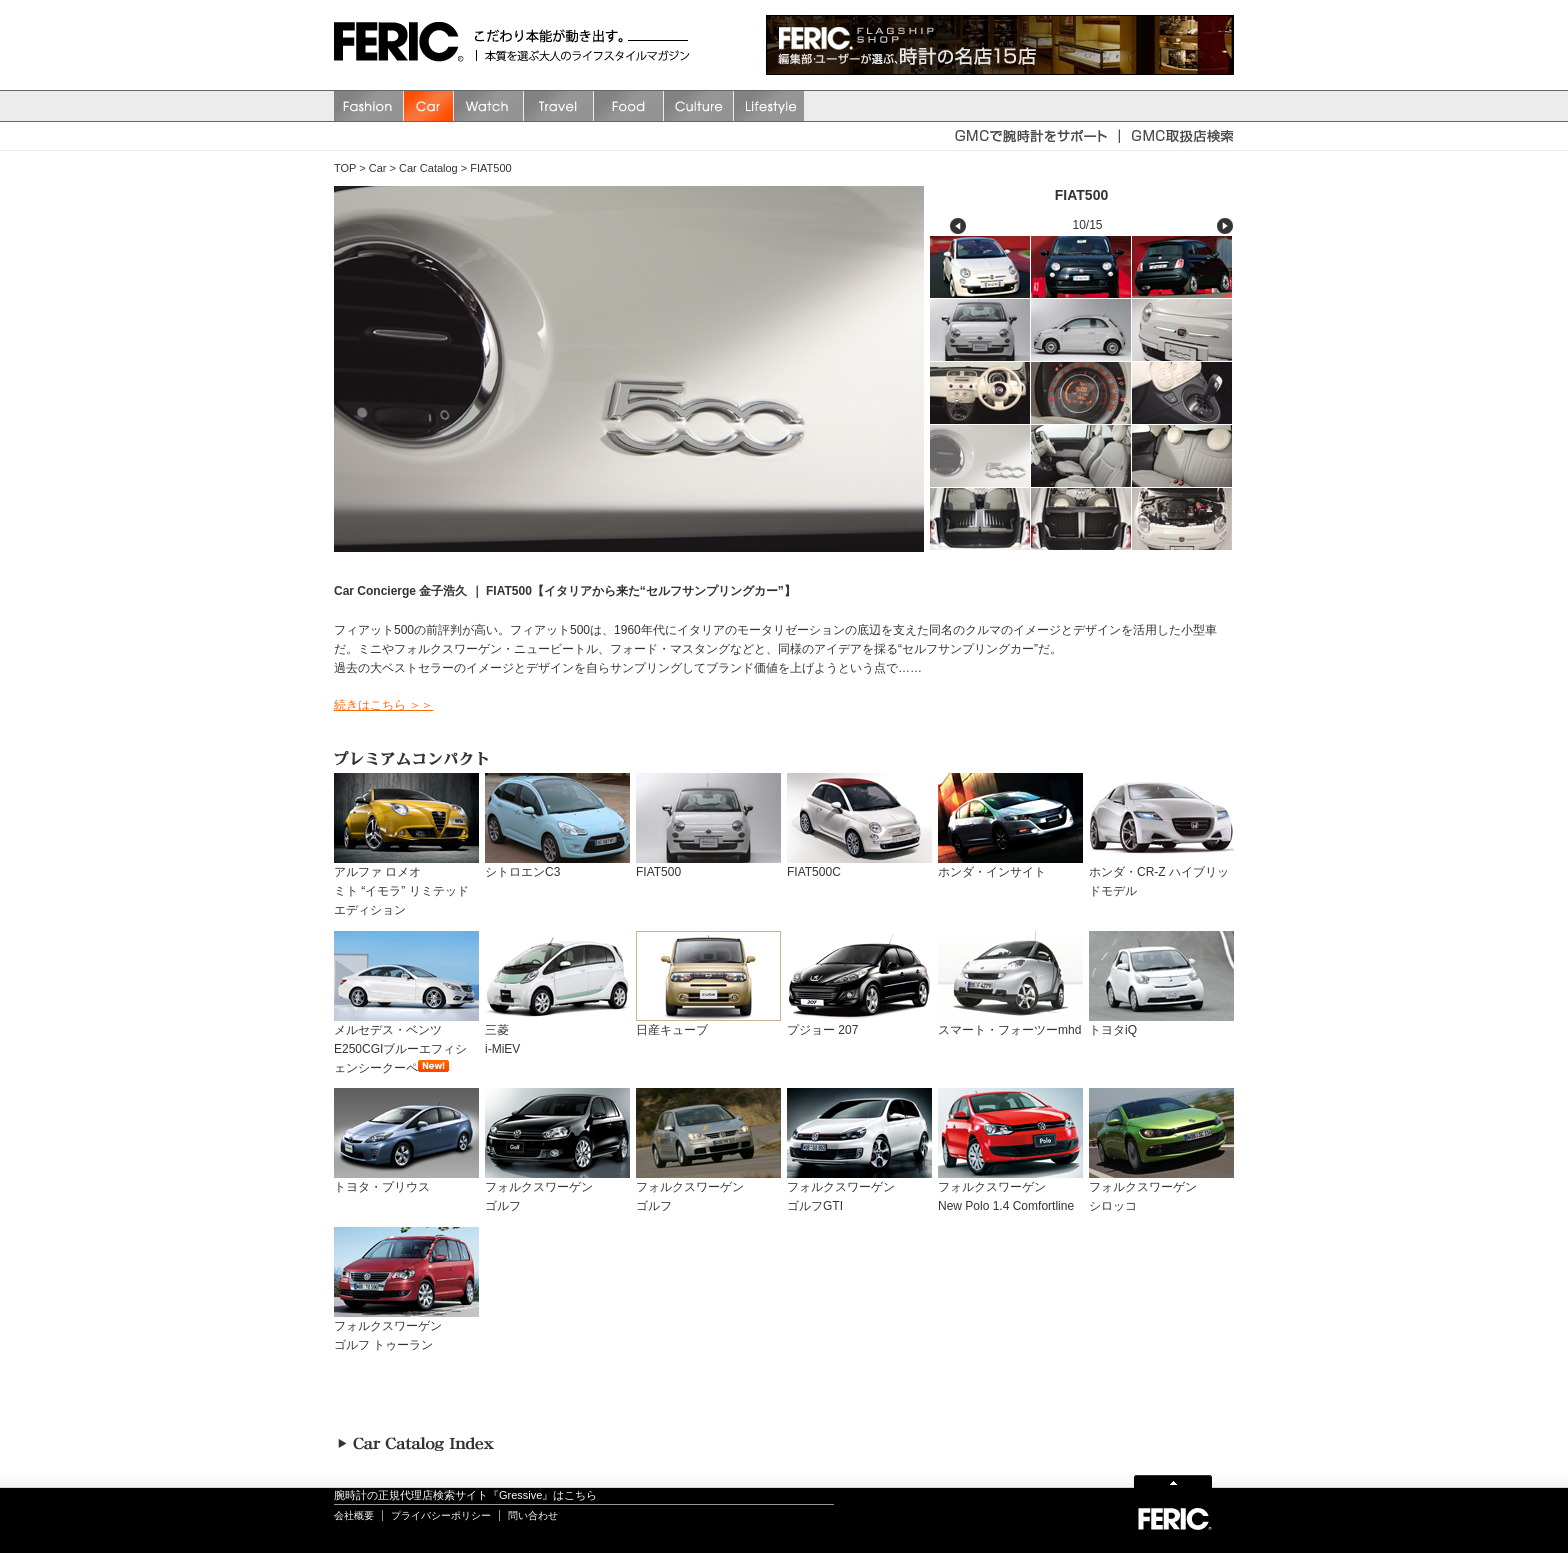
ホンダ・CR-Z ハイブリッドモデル (1161, 875)
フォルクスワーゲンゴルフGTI (859, 1190)
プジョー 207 (859, 1023)
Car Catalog (428, 168)
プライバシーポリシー (441, 1515)
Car (429, 106)
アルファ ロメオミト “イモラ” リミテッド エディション (406, 884)
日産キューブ (708, 1023)
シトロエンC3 (557, 865)
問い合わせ (533, 1515)
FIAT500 (490, 168)
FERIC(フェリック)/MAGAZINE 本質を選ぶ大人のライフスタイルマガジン (404, 45)
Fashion (369, 106)
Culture (699, 106)
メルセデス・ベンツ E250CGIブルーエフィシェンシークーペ (406, 1042)
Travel (559, 106)
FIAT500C (859, 865)
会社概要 (354, 1515)
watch (489, 106)
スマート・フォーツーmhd (1010, 1023)
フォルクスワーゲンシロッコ (1161, 1190)
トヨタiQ (1161, 1023)
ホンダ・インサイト (1010, 865)
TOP (345, 168)
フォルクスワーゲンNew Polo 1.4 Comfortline (1010, 1190)
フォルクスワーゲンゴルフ (557, 1190)
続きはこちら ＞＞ (383, 705)
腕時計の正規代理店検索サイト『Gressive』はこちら (465, 1495)
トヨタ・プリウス (406, 1180)
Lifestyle (769, 106)
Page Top (1173, 1480)
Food (629, 106)
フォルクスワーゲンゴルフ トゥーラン (406, 1329)
